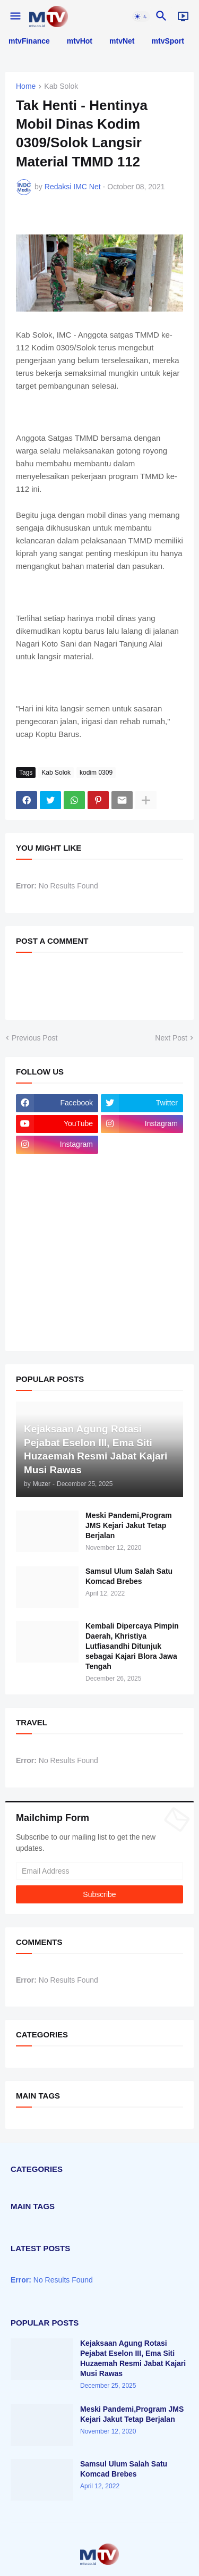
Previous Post (34, 1038)
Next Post (171, 1038)
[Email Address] (99, 1871)
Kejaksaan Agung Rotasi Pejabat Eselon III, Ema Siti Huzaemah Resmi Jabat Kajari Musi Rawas (133, 2358)
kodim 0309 (96, 772)
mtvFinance (29, 41)
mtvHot (79, 41)
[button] (14, 16)
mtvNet (121, 41)
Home (26, 86)
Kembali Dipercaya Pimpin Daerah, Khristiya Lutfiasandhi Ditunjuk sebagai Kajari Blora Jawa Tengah (132, 1646)
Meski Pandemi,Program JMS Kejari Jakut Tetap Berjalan (128, 1525)
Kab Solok (61, 86)
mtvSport (168, 41)
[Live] (183, 16)
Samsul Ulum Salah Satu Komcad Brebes (128, 1576)
